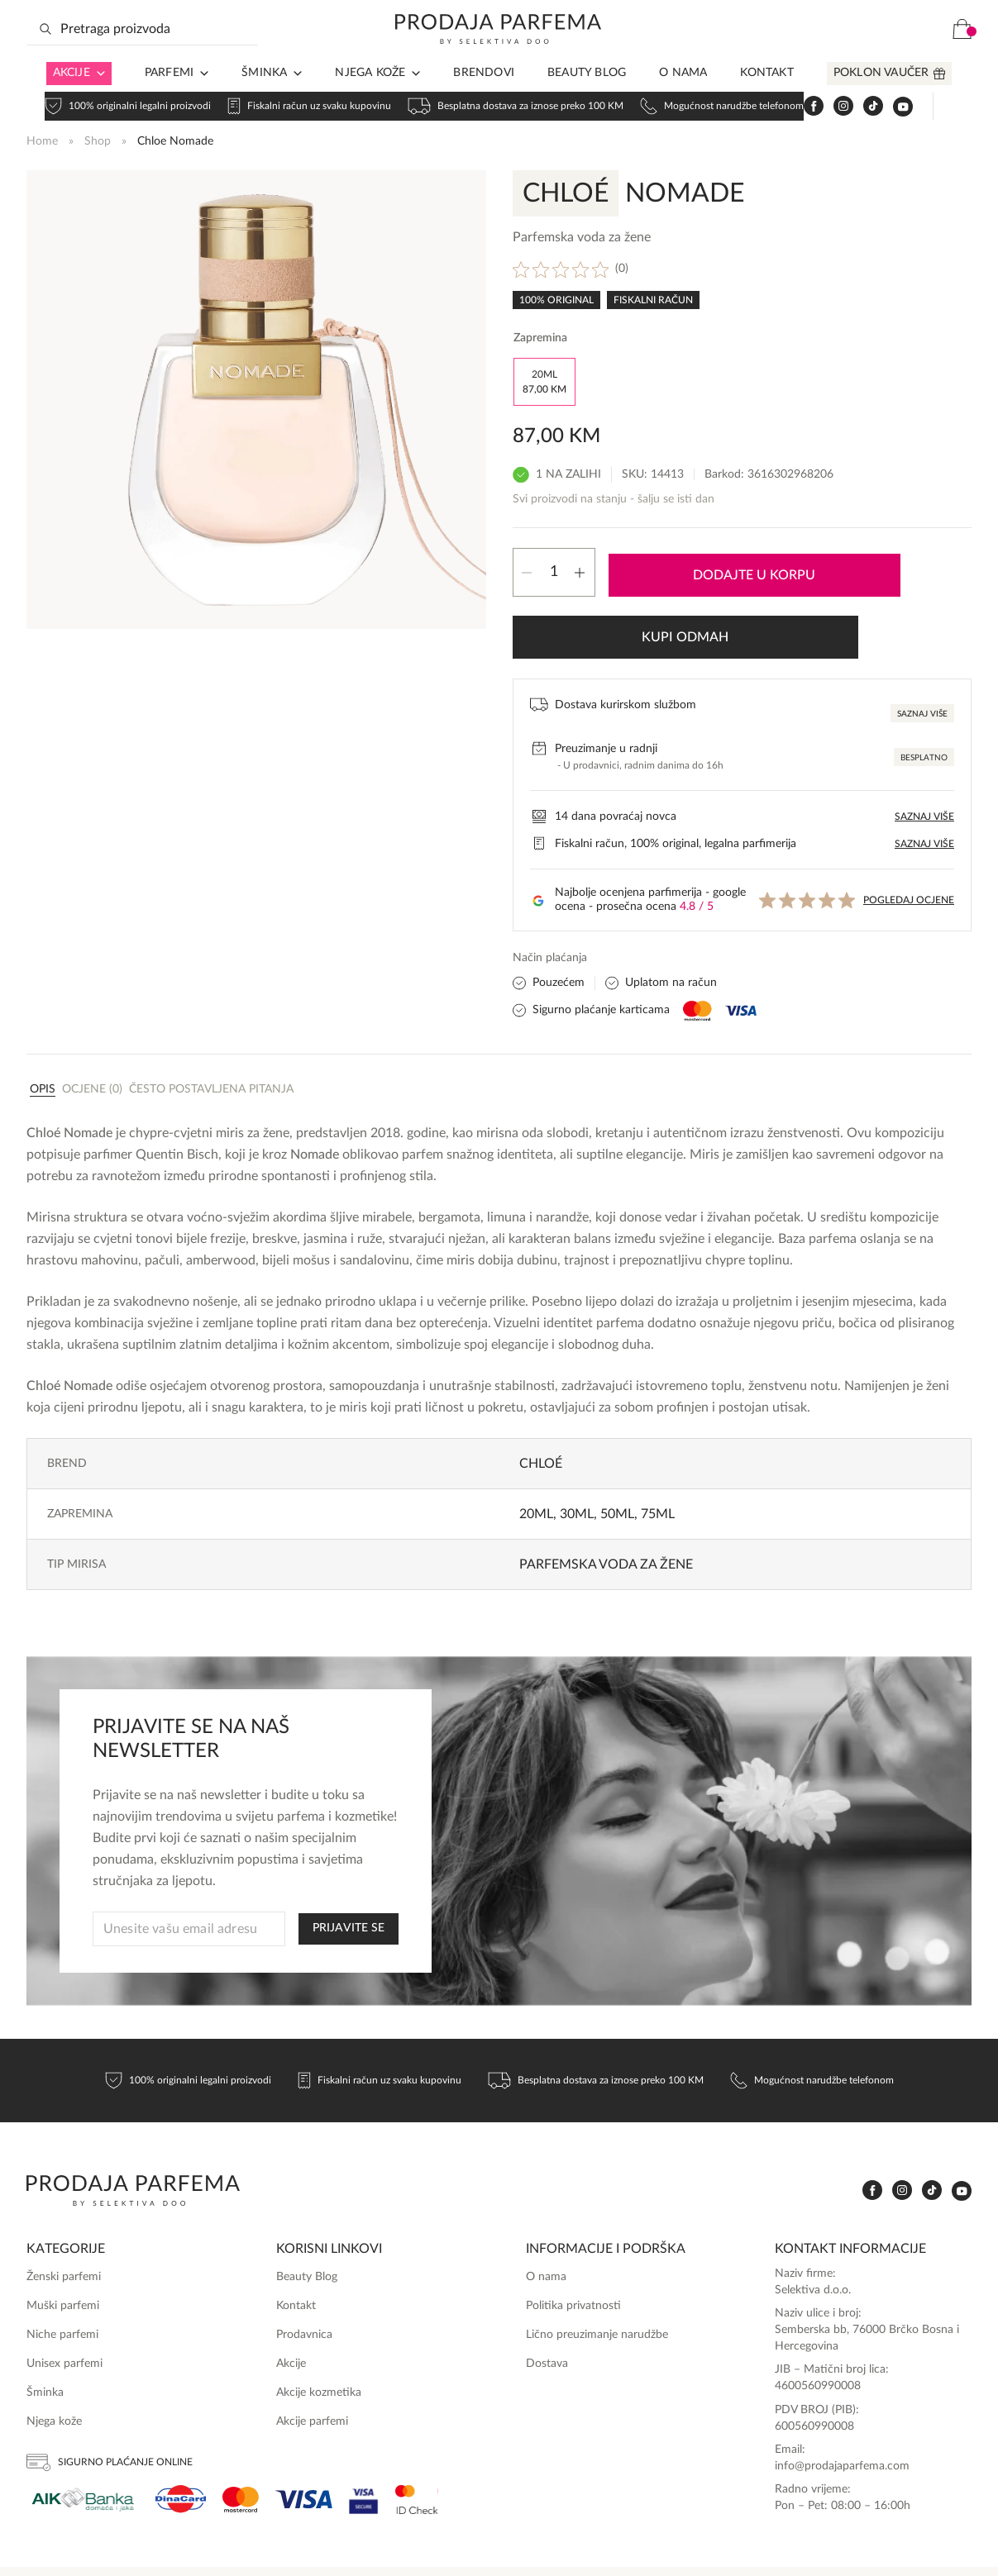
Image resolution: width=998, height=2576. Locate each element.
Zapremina (540, 336)
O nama (683, 99)
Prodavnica (304, 2282)
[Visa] (303, 2447)
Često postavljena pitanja (211, 1037)
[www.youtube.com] (902, 55)
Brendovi (483, 99)
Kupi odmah (884, 576)
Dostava (547, 2311)
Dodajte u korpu (696, 576)
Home (42, 139)
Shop (97, 139)
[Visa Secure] (364, 2447)
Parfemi (169, 99)
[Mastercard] (240, 2447)
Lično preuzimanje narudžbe (597, 2282)
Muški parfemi (62, 2253)
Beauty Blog (586, 99)
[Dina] (180, 2447)
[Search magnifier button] (45, 55)
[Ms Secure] (416, 2447)
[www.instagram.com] (842, 55)
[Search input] (142, 55)
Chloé (540, 1411)
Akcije (71, 99)
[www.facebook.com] (813, 55)
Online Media (938, 2544)
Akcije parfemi (312, 2369)
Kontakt (766, 99)
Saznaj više (922, 662)
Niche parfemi (62, 2282)
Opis (42, 1037)
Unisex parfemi (64, 2311)
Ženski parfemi (63, 2225)
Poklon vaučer (881, 99)
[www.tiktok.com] (872, 55)
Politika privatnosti (573, 2253)
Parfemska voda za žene (606, 1512)
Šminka (264, 99)
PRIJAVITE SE (348, 1876)
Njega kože (370, 99)
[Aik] (82, 2447)
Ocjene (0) (92, 1037)
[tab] (42, 1036)
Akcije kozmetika (318, 2340)
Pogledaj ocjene (908, 848)
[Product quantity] (554, 576)
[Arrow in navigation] (97, 100)
